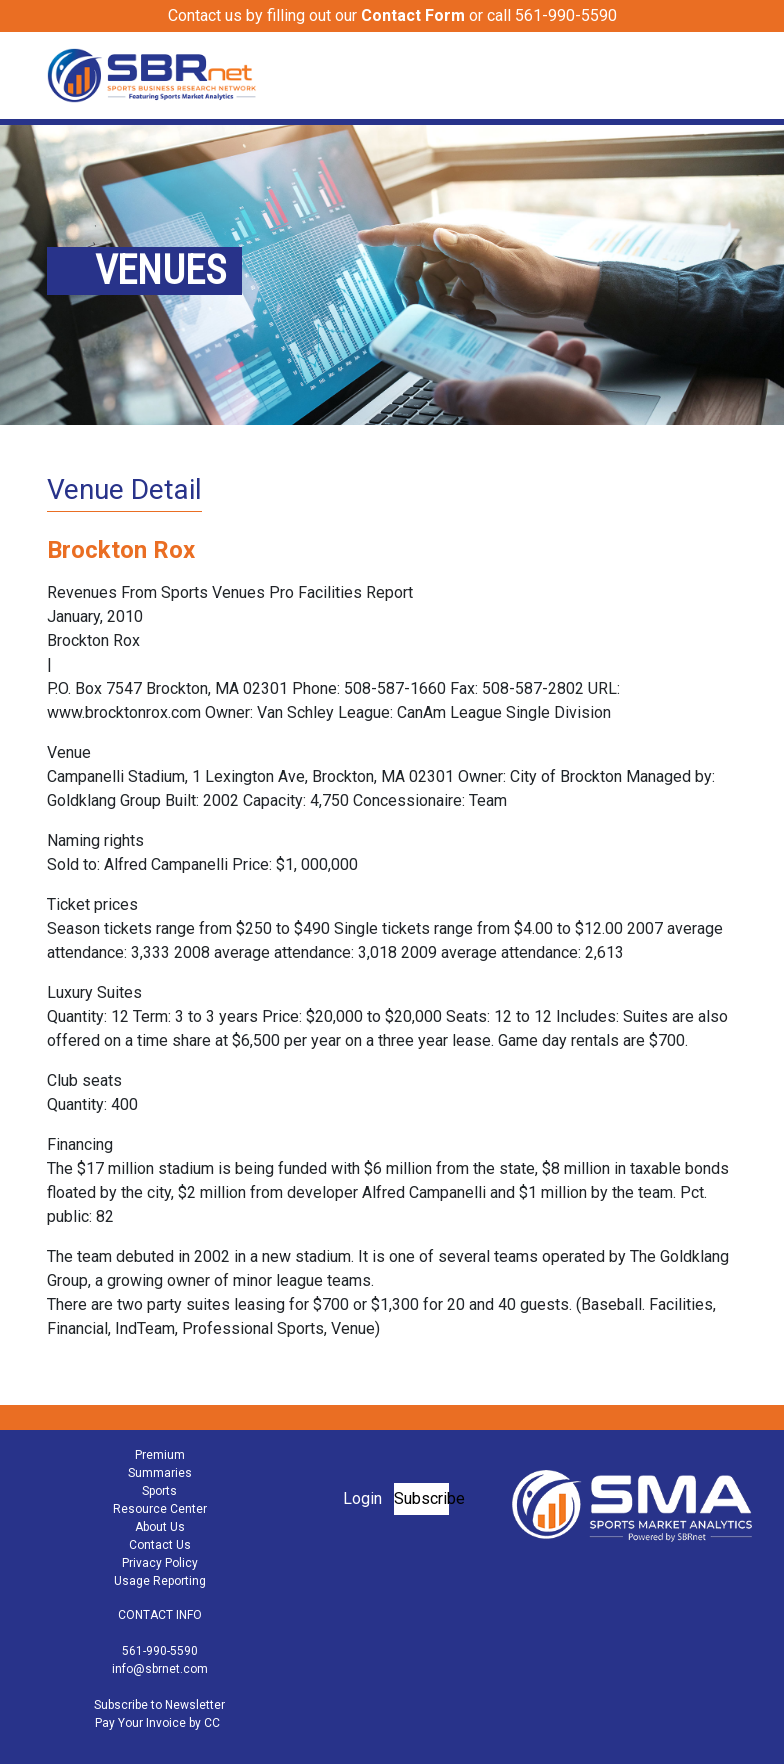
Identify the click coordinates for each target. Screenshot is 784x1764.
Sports (159, 1491)
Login (362, 1498)
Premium (160, 1455)
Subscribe (421, 1498)
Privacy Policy (160, 1563)
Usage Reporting (160, 1581)
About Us (160, 1527)
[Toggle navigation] (724, 75)
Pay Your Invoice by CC (157, 1723)
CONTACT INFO (160, 1615)
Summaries (160, 1473)
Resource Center (160, 1509)
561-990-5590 (160, 1651)
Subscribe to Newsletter (159, 1705)
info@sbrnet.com (160, 1669)
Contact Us (160, 1545)
